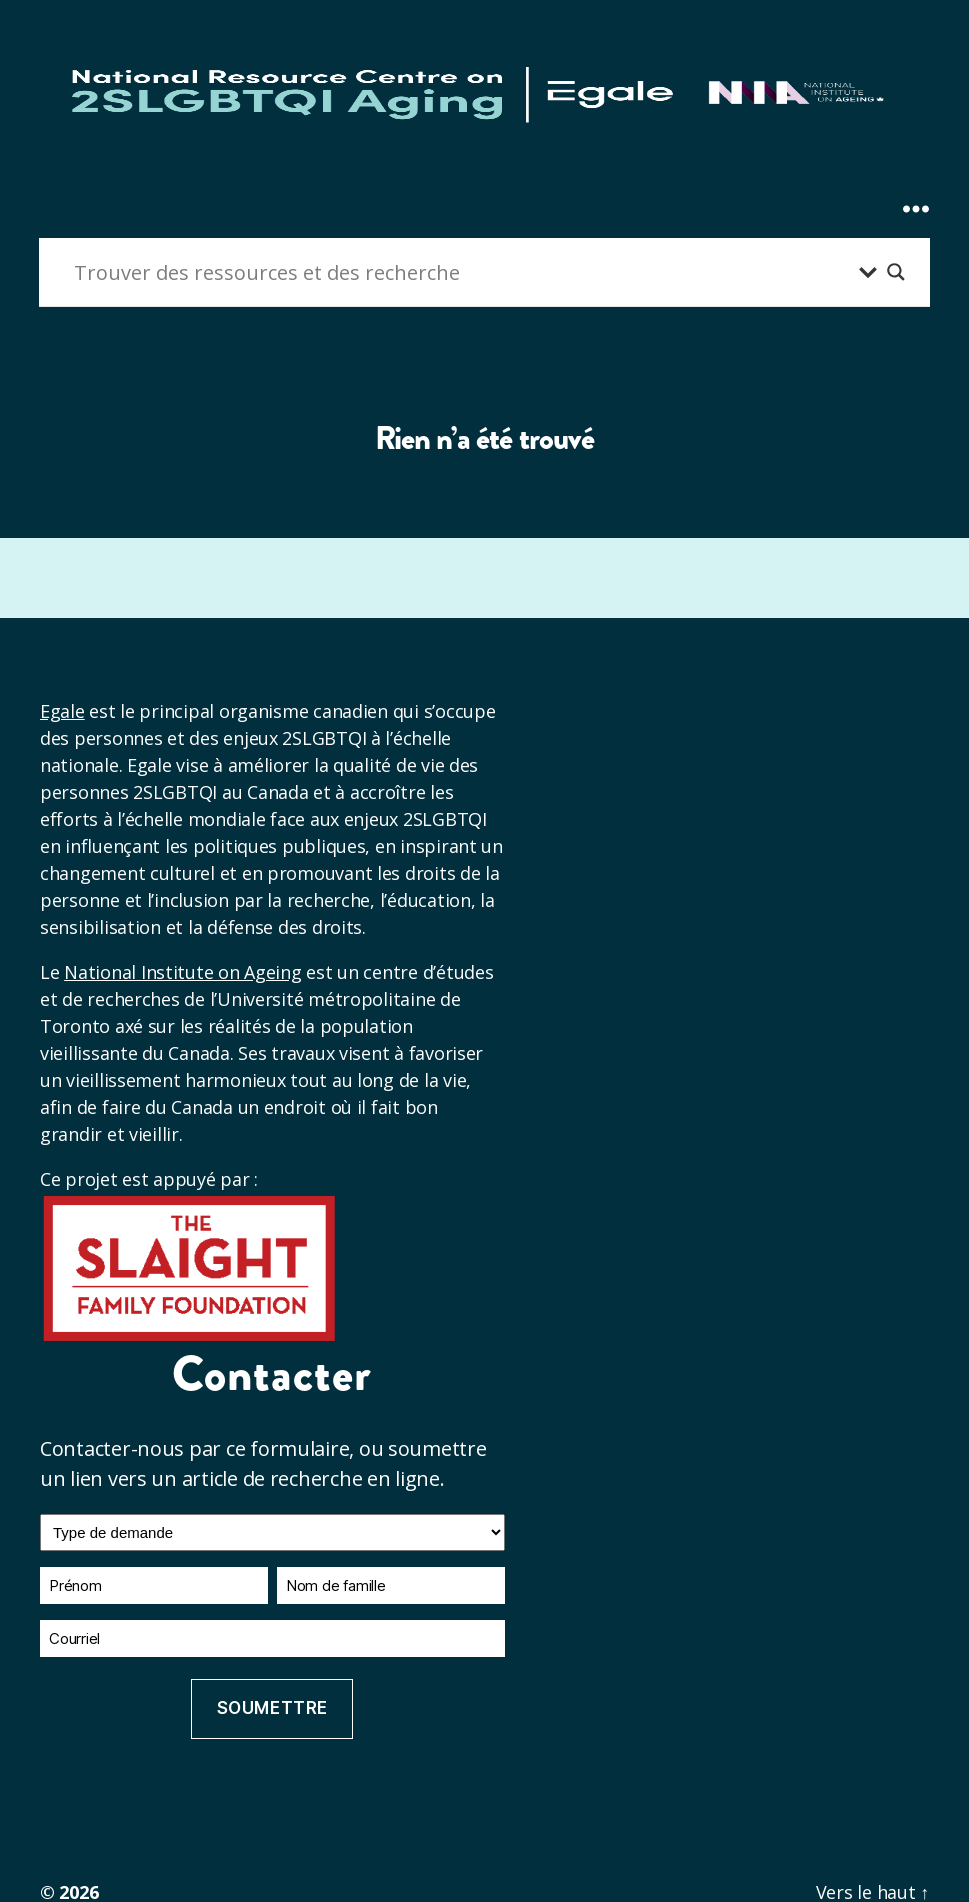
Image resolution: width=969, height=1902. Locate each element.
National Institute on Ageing (182, 972)
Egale (62, 711)
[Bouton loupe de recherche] (896, 272)
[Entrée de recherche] (461, 272)
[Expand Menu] (916, 172)
